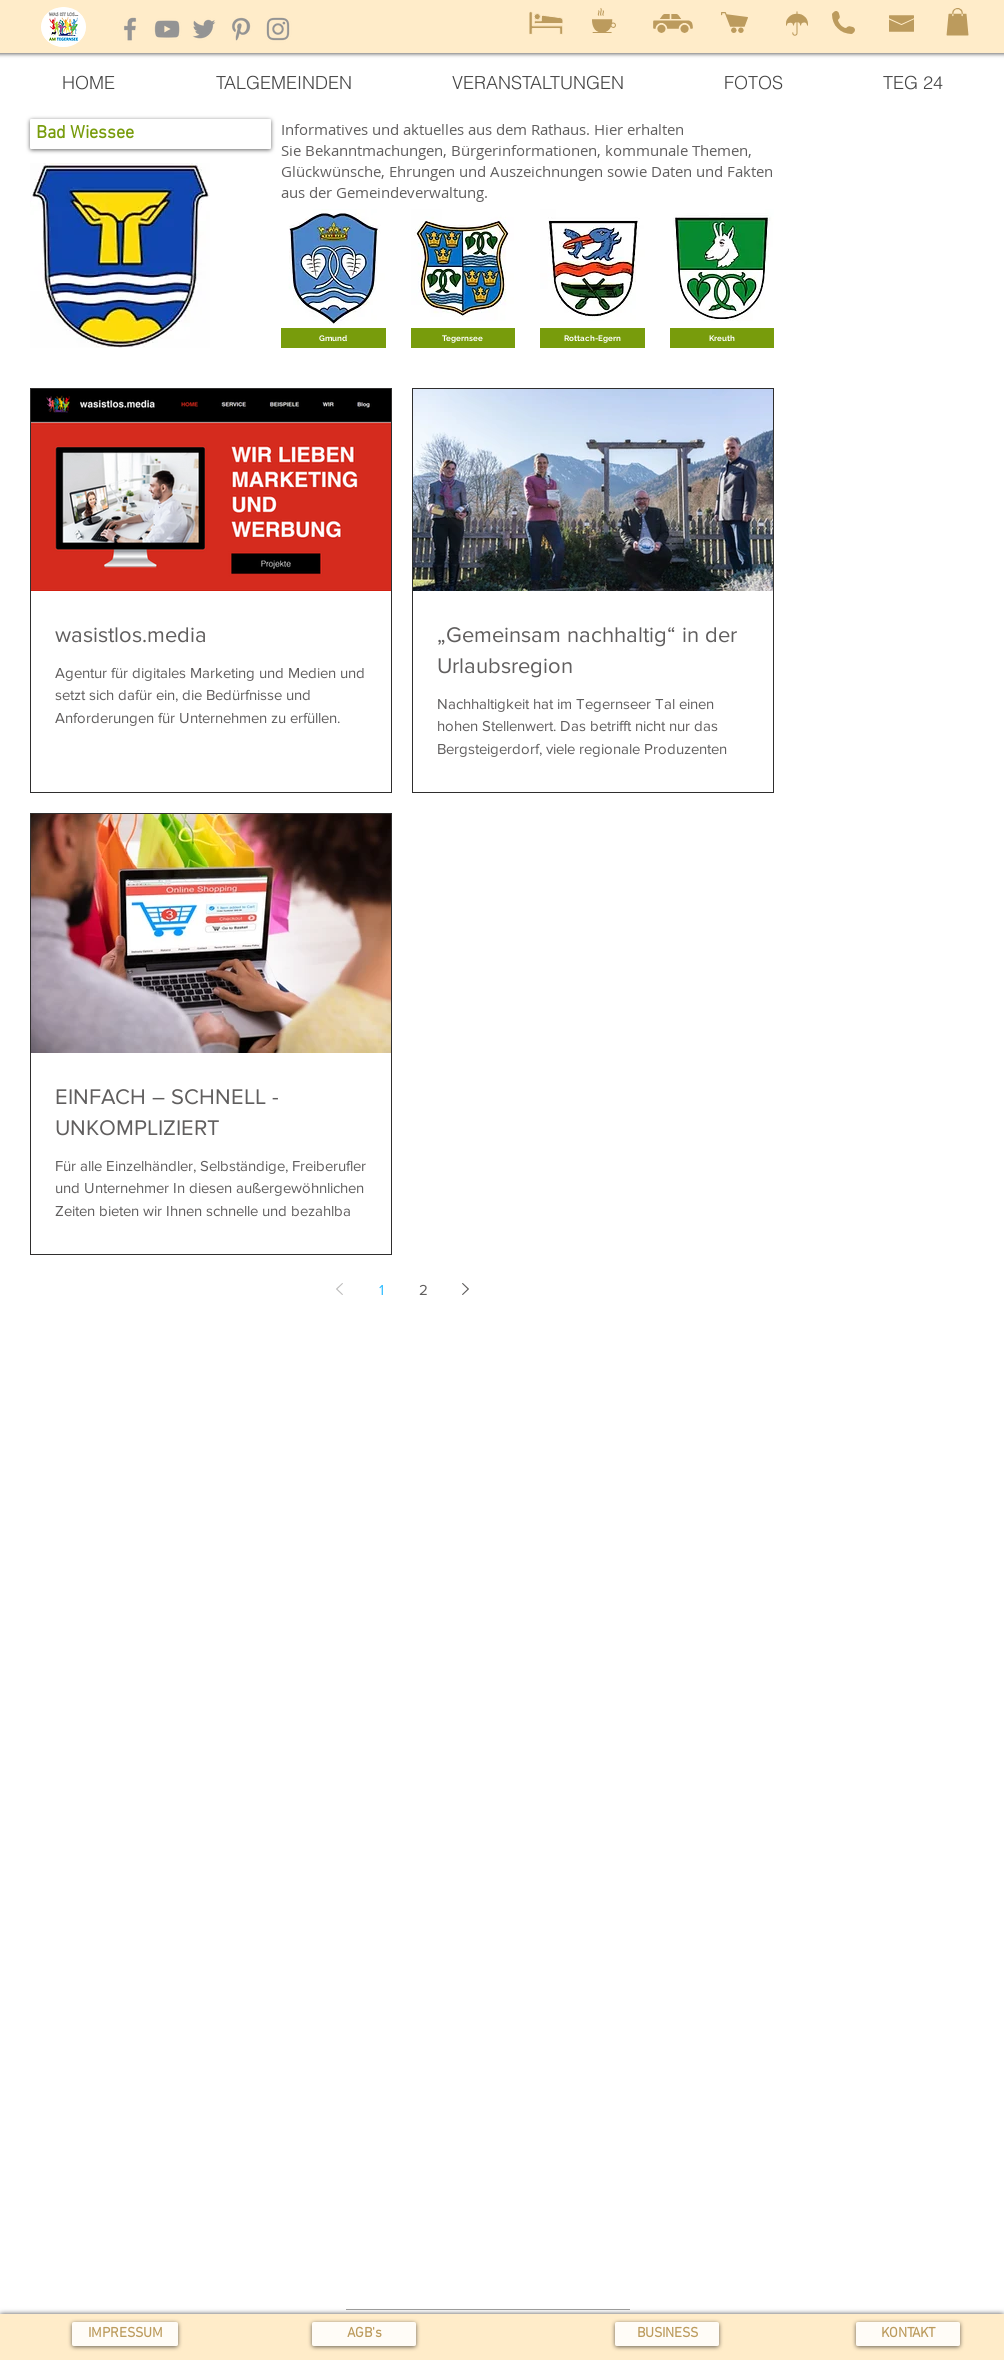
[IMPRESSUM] (125, 2334)
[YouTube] (167, 29)
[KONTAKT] (908, 2334)
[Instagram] (278, 29)
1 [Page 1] (381, 1289)
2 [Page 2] (423, 1289)
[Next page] (465, 1289)
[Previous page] (339, 1289)
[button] (957, 21)
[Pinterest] (241, 29)
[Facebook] (130, 29)
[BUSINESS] (667, 2334)
